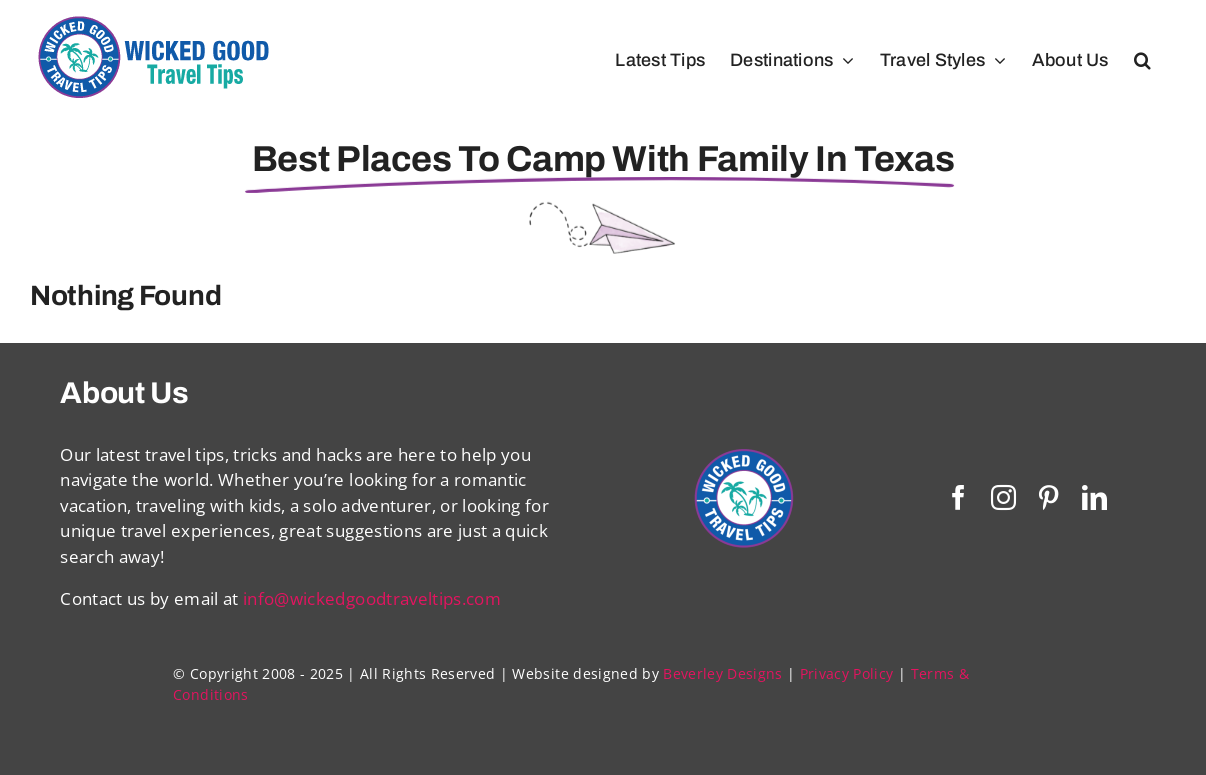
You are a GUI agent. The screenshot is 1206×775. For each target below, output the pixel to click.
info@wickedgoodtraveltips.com (372, 598)
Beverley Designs (722, 673)
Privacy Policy (847, 673)
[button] (1142, 60)
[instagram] (1003, 497)
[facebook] (958, 497)
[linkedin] (1094, 497)
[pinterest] (1048, 497)
